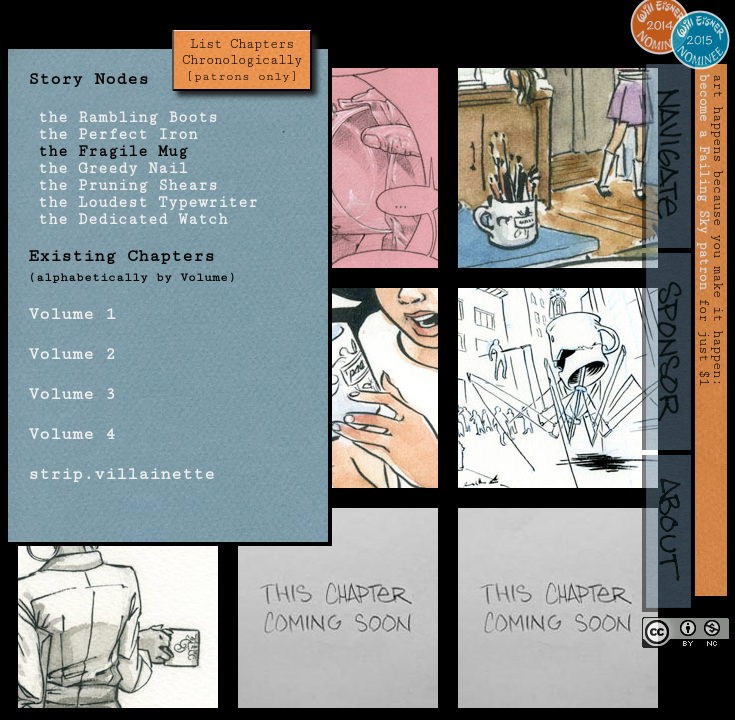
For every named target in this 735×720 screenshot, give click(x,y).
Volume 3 (72, 394)
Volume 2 (72, 354)
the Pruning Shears (123, 185)
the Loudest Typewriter (143, 202)
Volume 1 (72, 314)
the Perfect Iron (113, 134)
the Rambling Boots (123, 117)
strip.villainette (121, 474)
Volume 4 (72, 434)
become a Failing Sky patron (704, 182)
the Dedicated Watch (128, 219)
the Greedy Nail (108, 168)
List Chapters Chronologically (242, 60)
